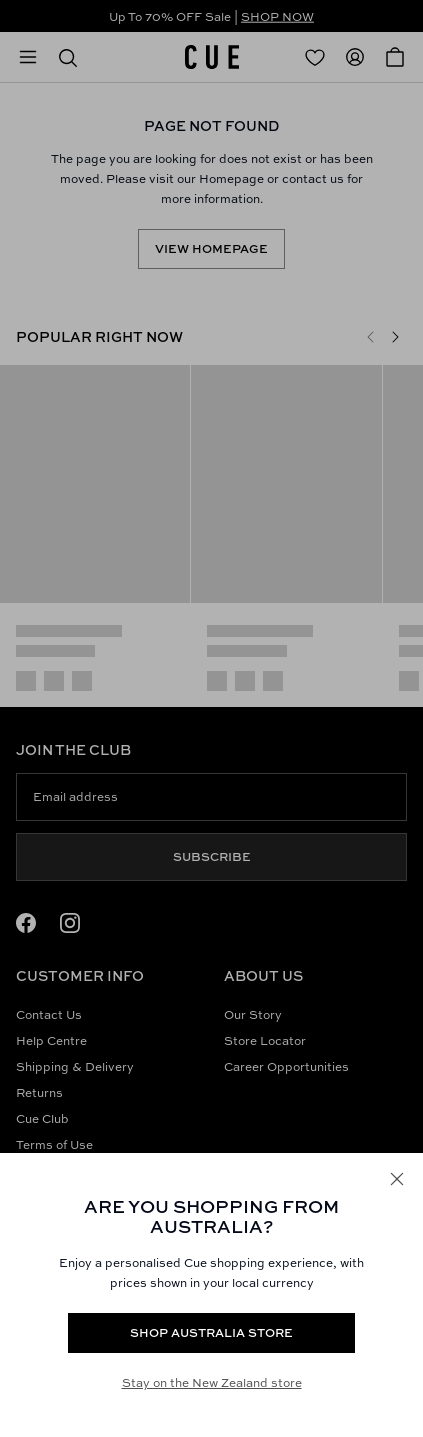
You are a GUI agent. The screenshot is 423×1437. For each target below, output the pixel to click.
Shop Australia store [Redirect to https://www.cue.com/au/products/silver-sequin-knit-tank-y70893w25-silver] (211, 1332)
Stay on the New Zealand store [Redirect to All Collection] (212, 1382)
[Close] (397, 1179)
